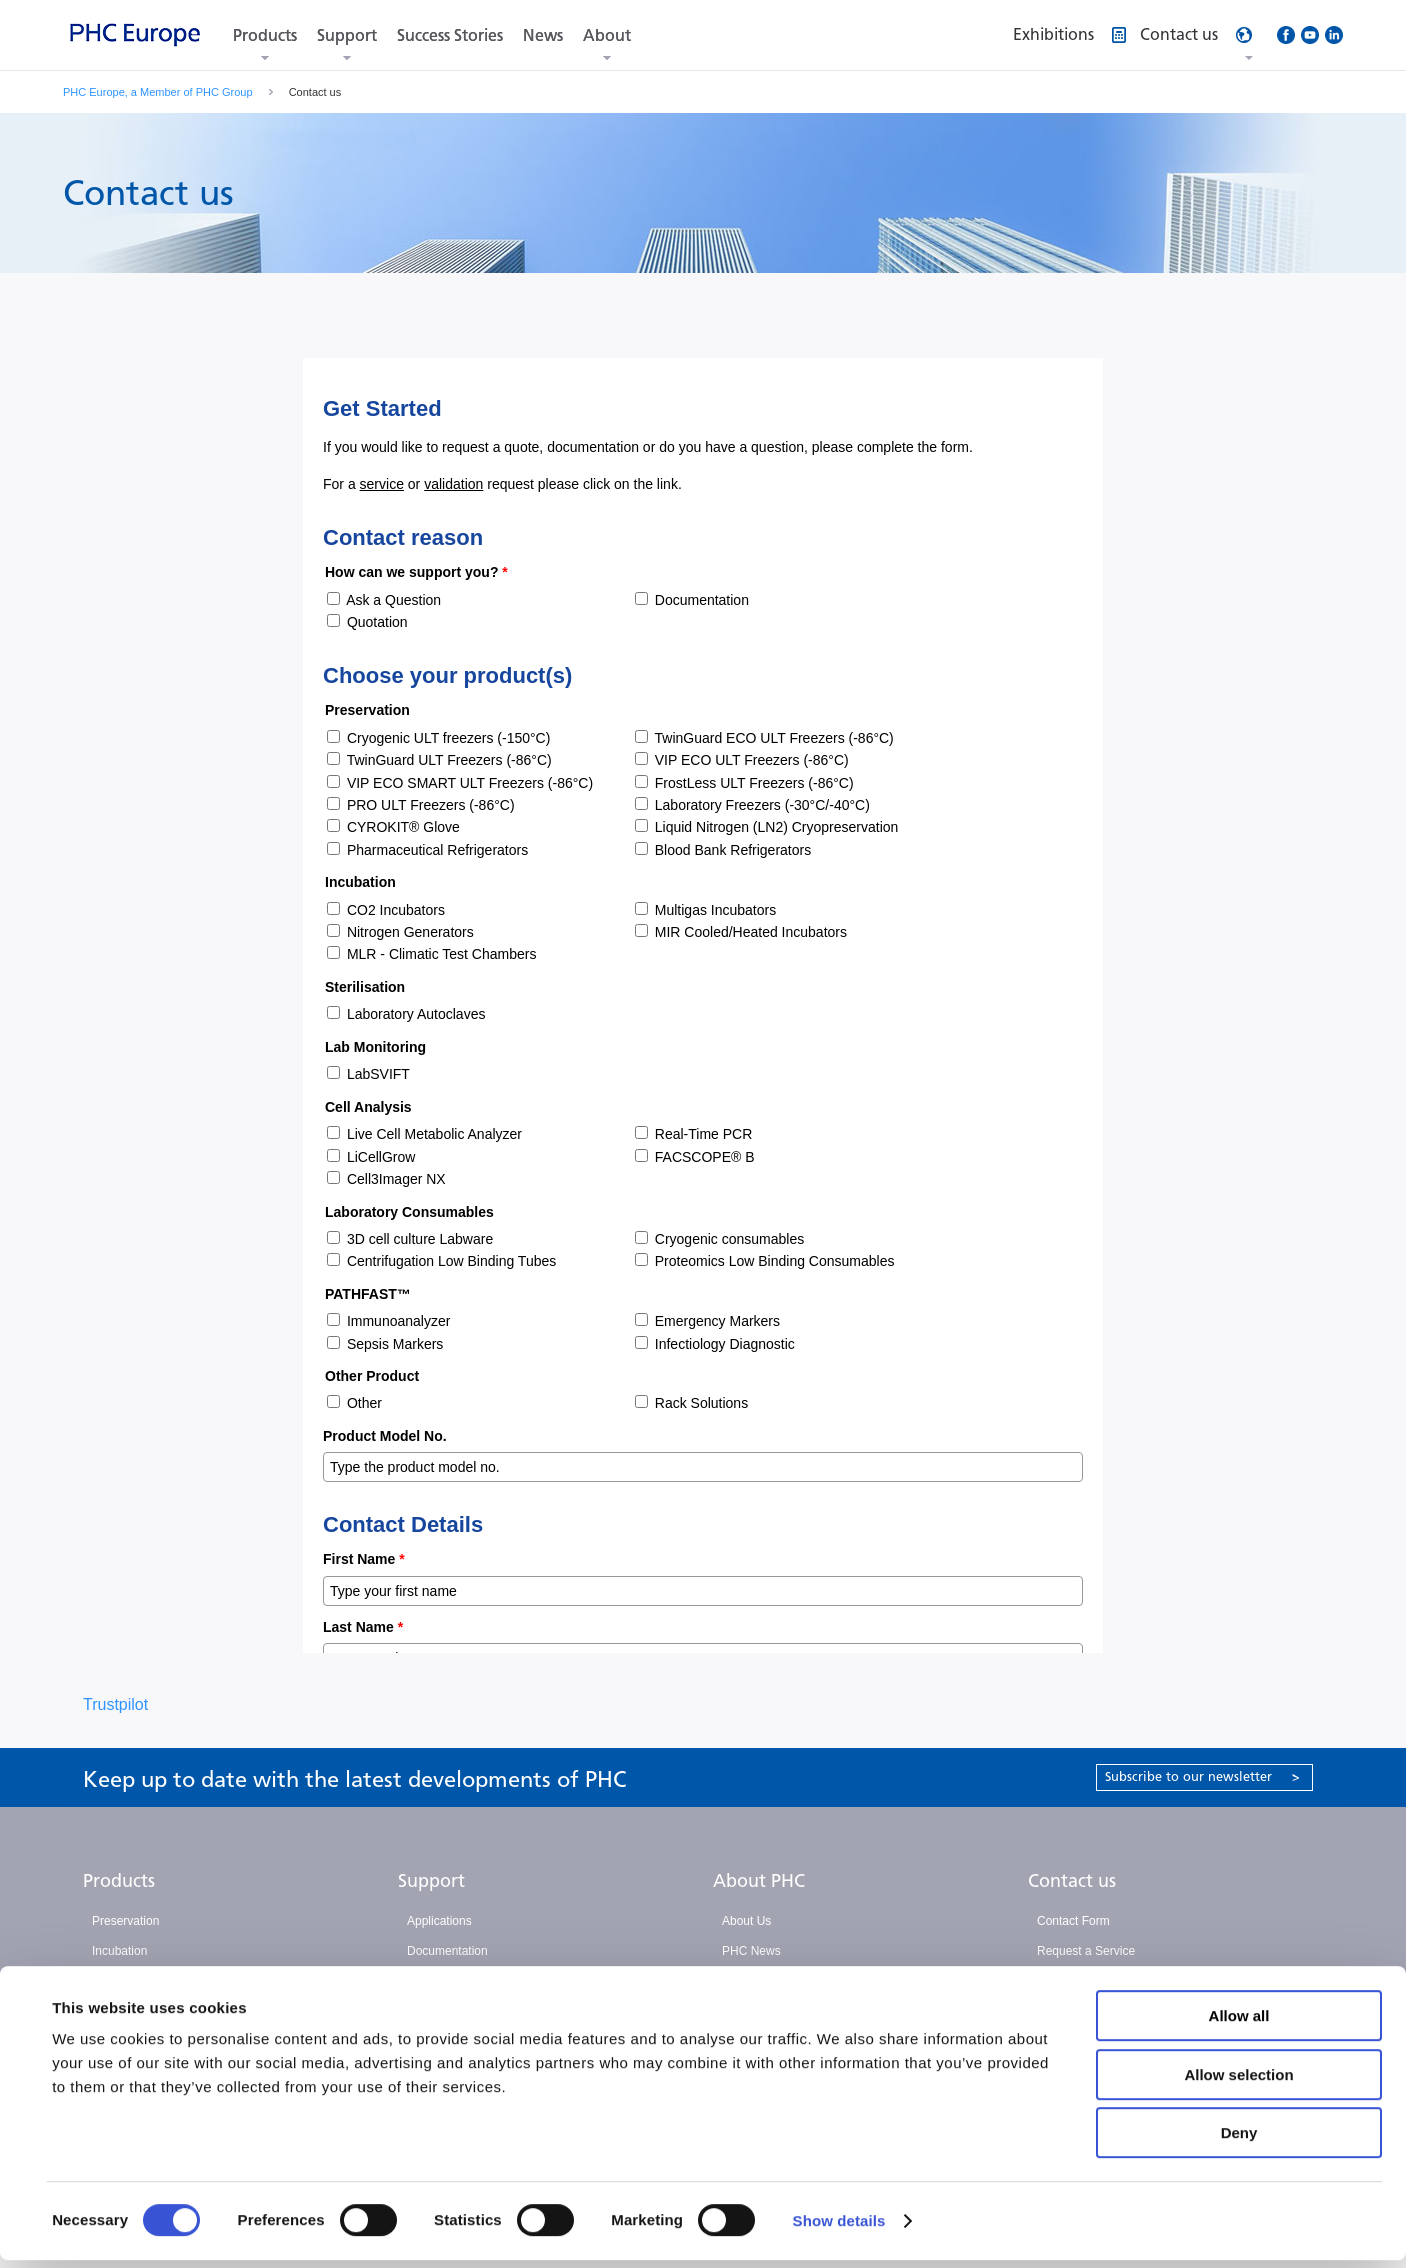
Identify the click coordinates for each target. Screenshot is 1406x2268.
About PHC (759, 1881)
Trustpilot (115, 1704)
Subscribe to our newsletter (1202, 1776)
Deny (1239, 2140)
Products (265, 35)
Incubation (119, 1951)
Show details (839, 2228)
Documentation (447, 1951)
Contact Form (1073, 1921)
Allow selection (1238, 2082)
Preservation (125, 1921)
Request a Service (1086, 1951)
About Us (746, 1921)
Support (347, 35)
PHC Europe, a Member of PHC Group (158, 92)
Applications (439, 1921)
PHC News (751, 1951)
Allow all (1239, 2023)
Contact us (1072, 1881)
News (543, 35)
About (607, 35)
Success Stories (450, 35)
